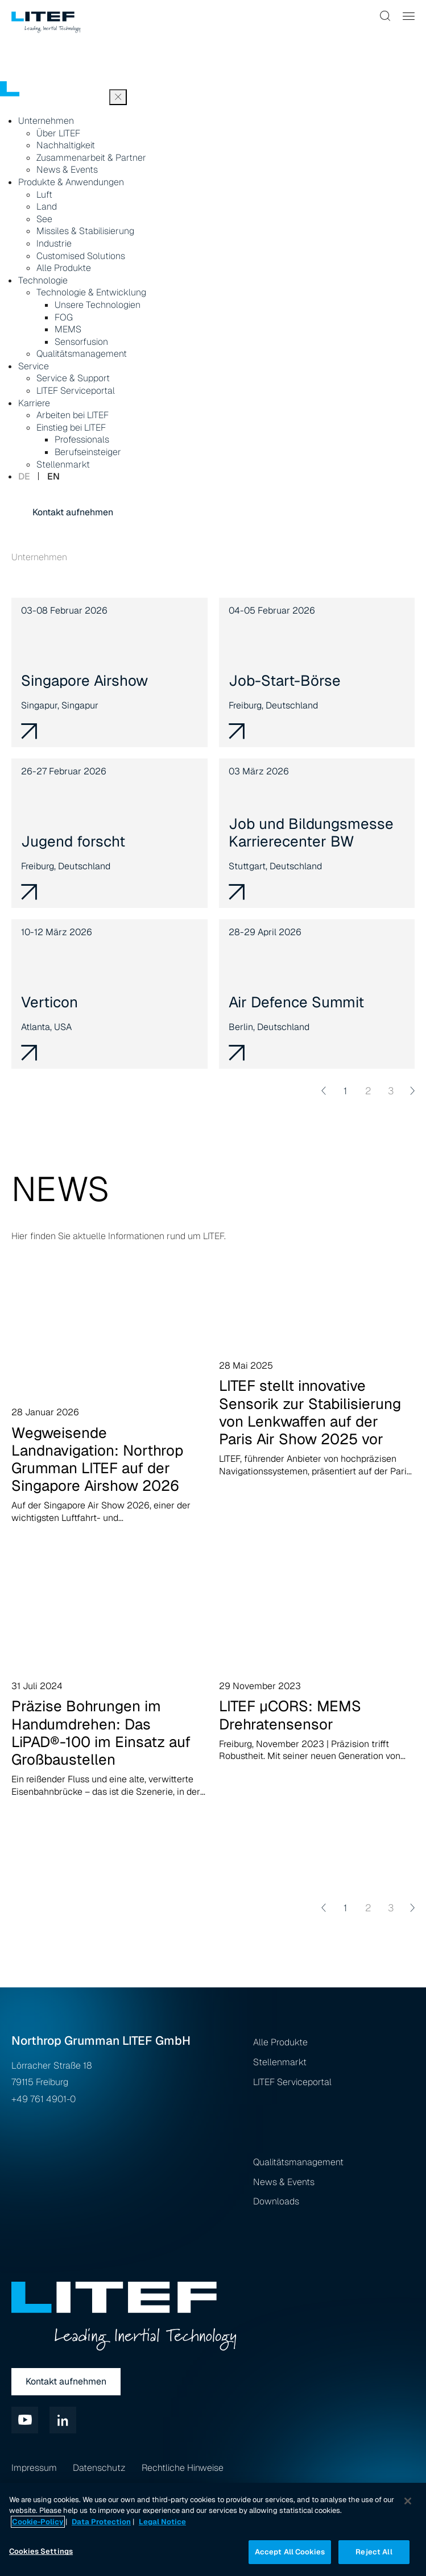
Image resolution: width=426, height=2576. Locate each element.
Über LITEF (58, 133)
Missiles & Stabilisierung (85, 231)
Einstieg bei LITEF (71, 427)
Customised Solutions (80, 256)
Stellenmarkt (63, 464)
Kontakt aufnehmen (72, 512)
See (44, 219)
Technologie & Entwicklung (91, 292)
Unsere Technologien (97, 305)
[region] (213, 2529)
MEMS (68, 329)
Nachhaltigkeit (65, 145)
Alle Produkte (63, 268)
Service (33, 366)
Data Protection (101, 2522)
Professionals (82, 439)
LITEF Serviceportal (75, 391)
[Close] (407, 2501)
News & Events (67, 170)
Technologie (43, 280)
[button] (385, 16)
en (53, 476)
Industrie (54, 243)
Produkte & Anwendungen (71, 182)
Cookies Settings (41, 2551)
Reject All (373, 2552)
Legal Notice (162, 2522)
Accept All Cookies (290, 2552)
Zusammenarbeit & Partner (91, 158)
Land (46, 206)
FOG (64, 317)
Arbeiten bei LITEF (72, 415)
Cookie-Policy (38, 2522)
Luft (44, 195)
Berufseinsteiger (88, 452)
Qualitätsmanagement (81, 354)
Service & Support (73, 378)
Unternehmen (46, 121)
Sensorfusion (81, 342)
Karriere (34, 403)
